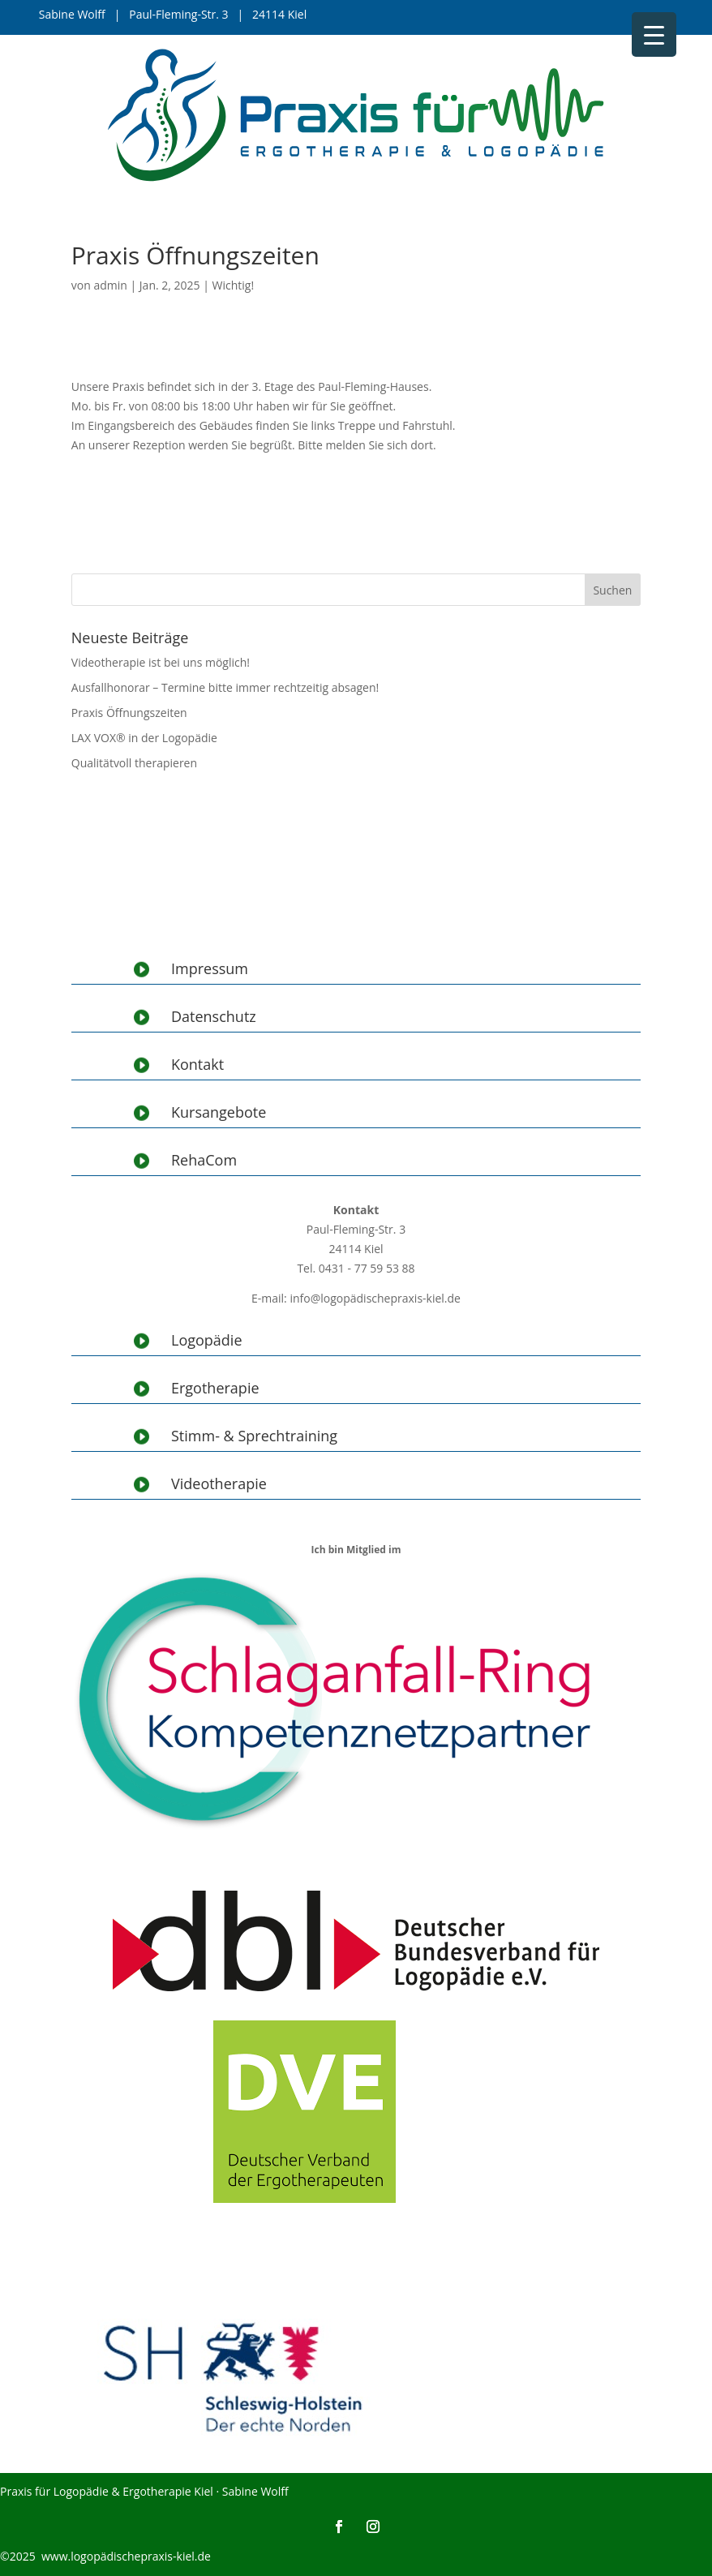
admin (110, 285)
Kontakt (197, 1064)
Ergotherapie (215, 1387)
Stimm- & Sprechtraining (254, 1435)
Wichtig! (233, 285)
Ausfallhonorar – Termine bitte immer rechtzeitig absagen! (225, 687)
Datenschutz (213, 1016)
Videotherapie (219, 1483)
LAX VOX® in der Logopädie (144, 737)
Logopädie (206, 1340)
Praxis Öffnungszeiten (129, 712)
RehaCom (204, 1160)
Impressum (209, 968)
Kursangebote (218, 1112)
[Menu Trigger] (654, 34)
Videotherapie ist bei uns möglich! (160, 662)
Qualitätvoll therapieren (134, 763)
